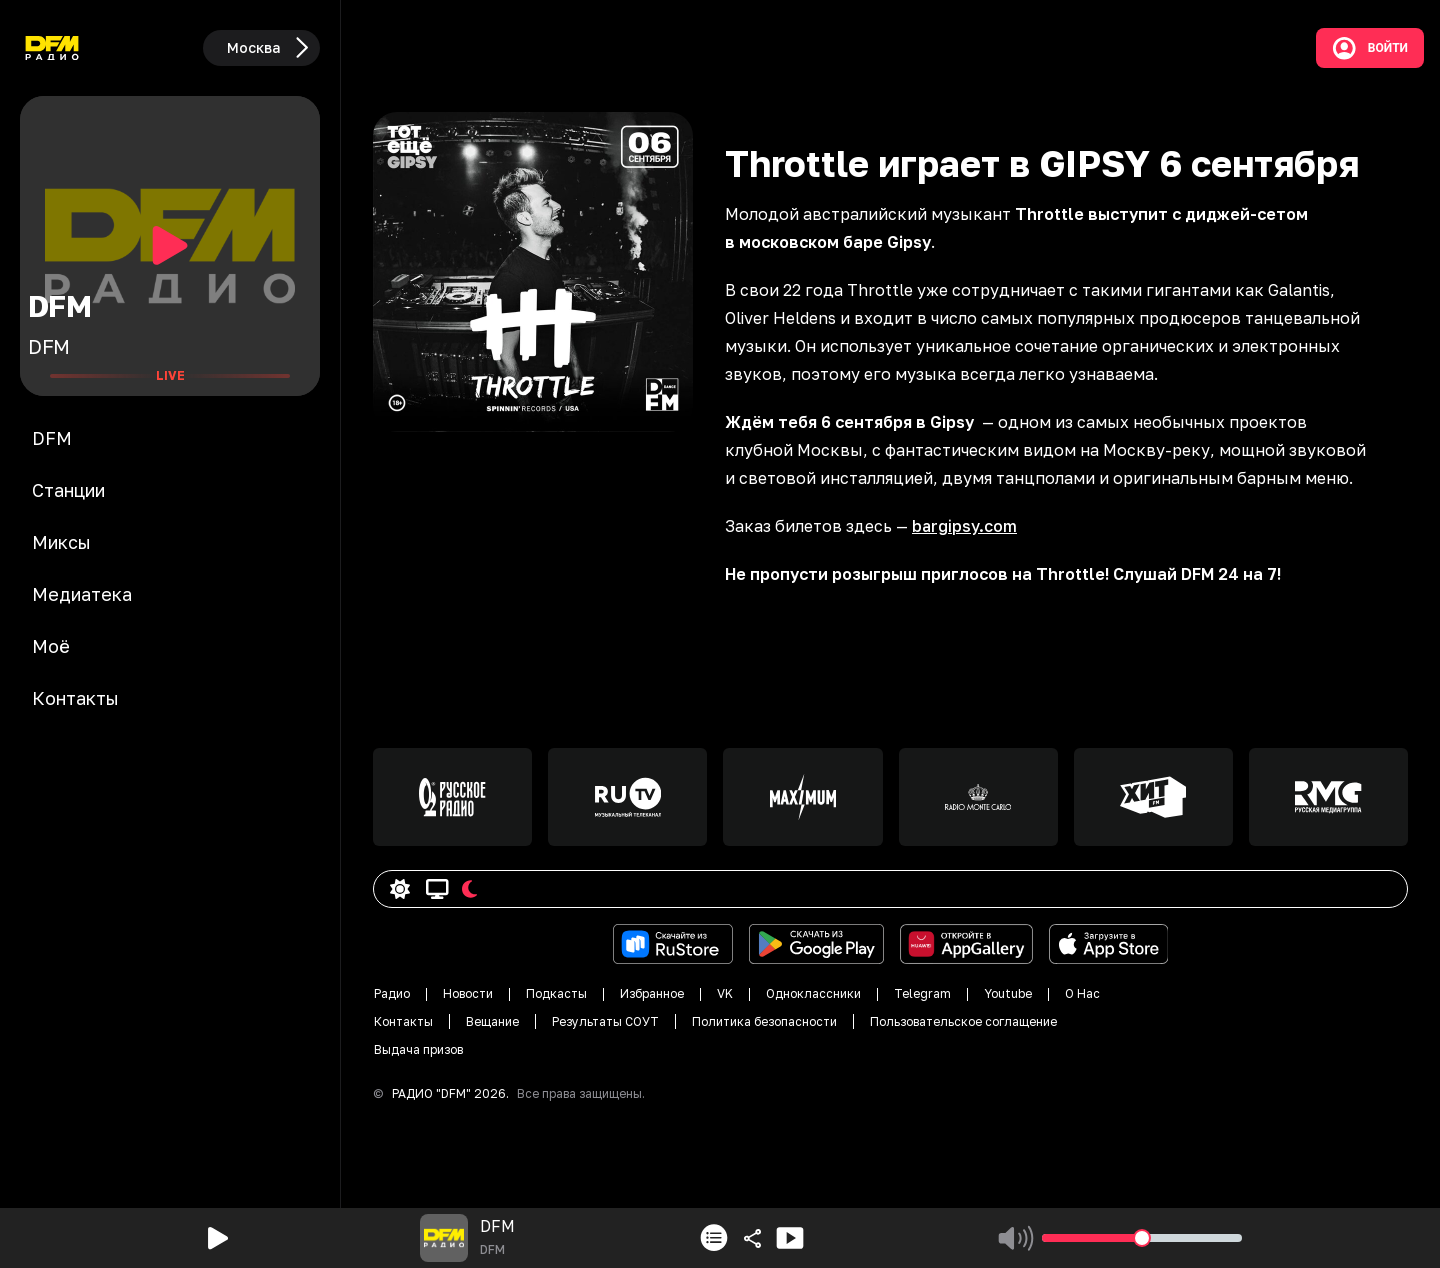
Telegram (922, 993)
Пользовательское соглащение (963, 1021)
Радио (392, 993)
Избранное (652, 993)
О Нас (1082, 993)
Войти (1370, 48)
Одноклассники (813, 993)
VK (725, 993)
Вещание (492, 1021)
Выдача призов (418, 1049)
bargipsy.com (964, 526)
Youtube (1008, 993)
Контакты (403, 1021)
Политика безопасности (764, 1021)
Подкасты (556, 993)
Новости (468, 993)
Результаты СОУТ (605, 1021)
